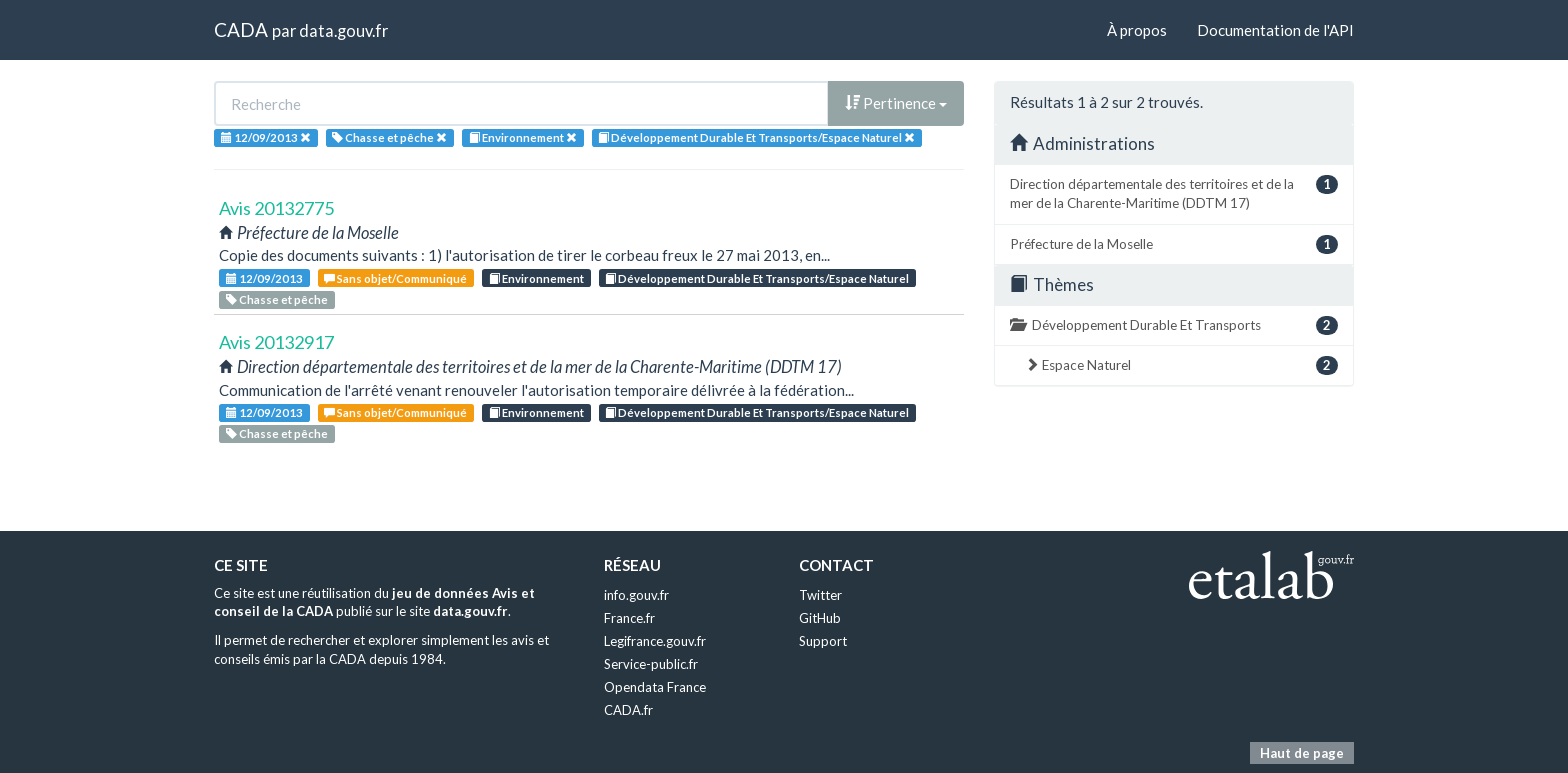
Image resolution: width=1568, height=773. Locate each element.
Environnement (536, 278)
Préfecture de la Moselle (1174, 244)
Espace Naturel (1181, 365)
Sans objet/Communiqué (395, 278)
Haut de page (1302, 753)
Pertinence (896, 103)
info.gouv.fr (636, 595)
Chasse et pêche (277, 299)
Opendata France (655, 687)
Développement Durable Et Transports (1174, 325)
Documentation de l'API (1275, 30)
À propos (1137, 30)
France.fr (629, 618)
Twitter (820, 595)
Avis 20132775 (276, 208)
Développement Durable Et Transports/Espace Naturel (757, 278)
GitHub (820, 618)
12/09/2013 (264, 278)
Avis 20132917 (276, 342)
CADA (241, 29)
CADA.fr (628, 710)
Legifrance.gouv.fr (655, 641)
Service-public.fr (651, 664)
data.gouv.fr (343, 30)
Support (823, 641)
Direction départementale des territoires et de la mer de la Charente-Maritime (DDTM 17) (1174, 193)
